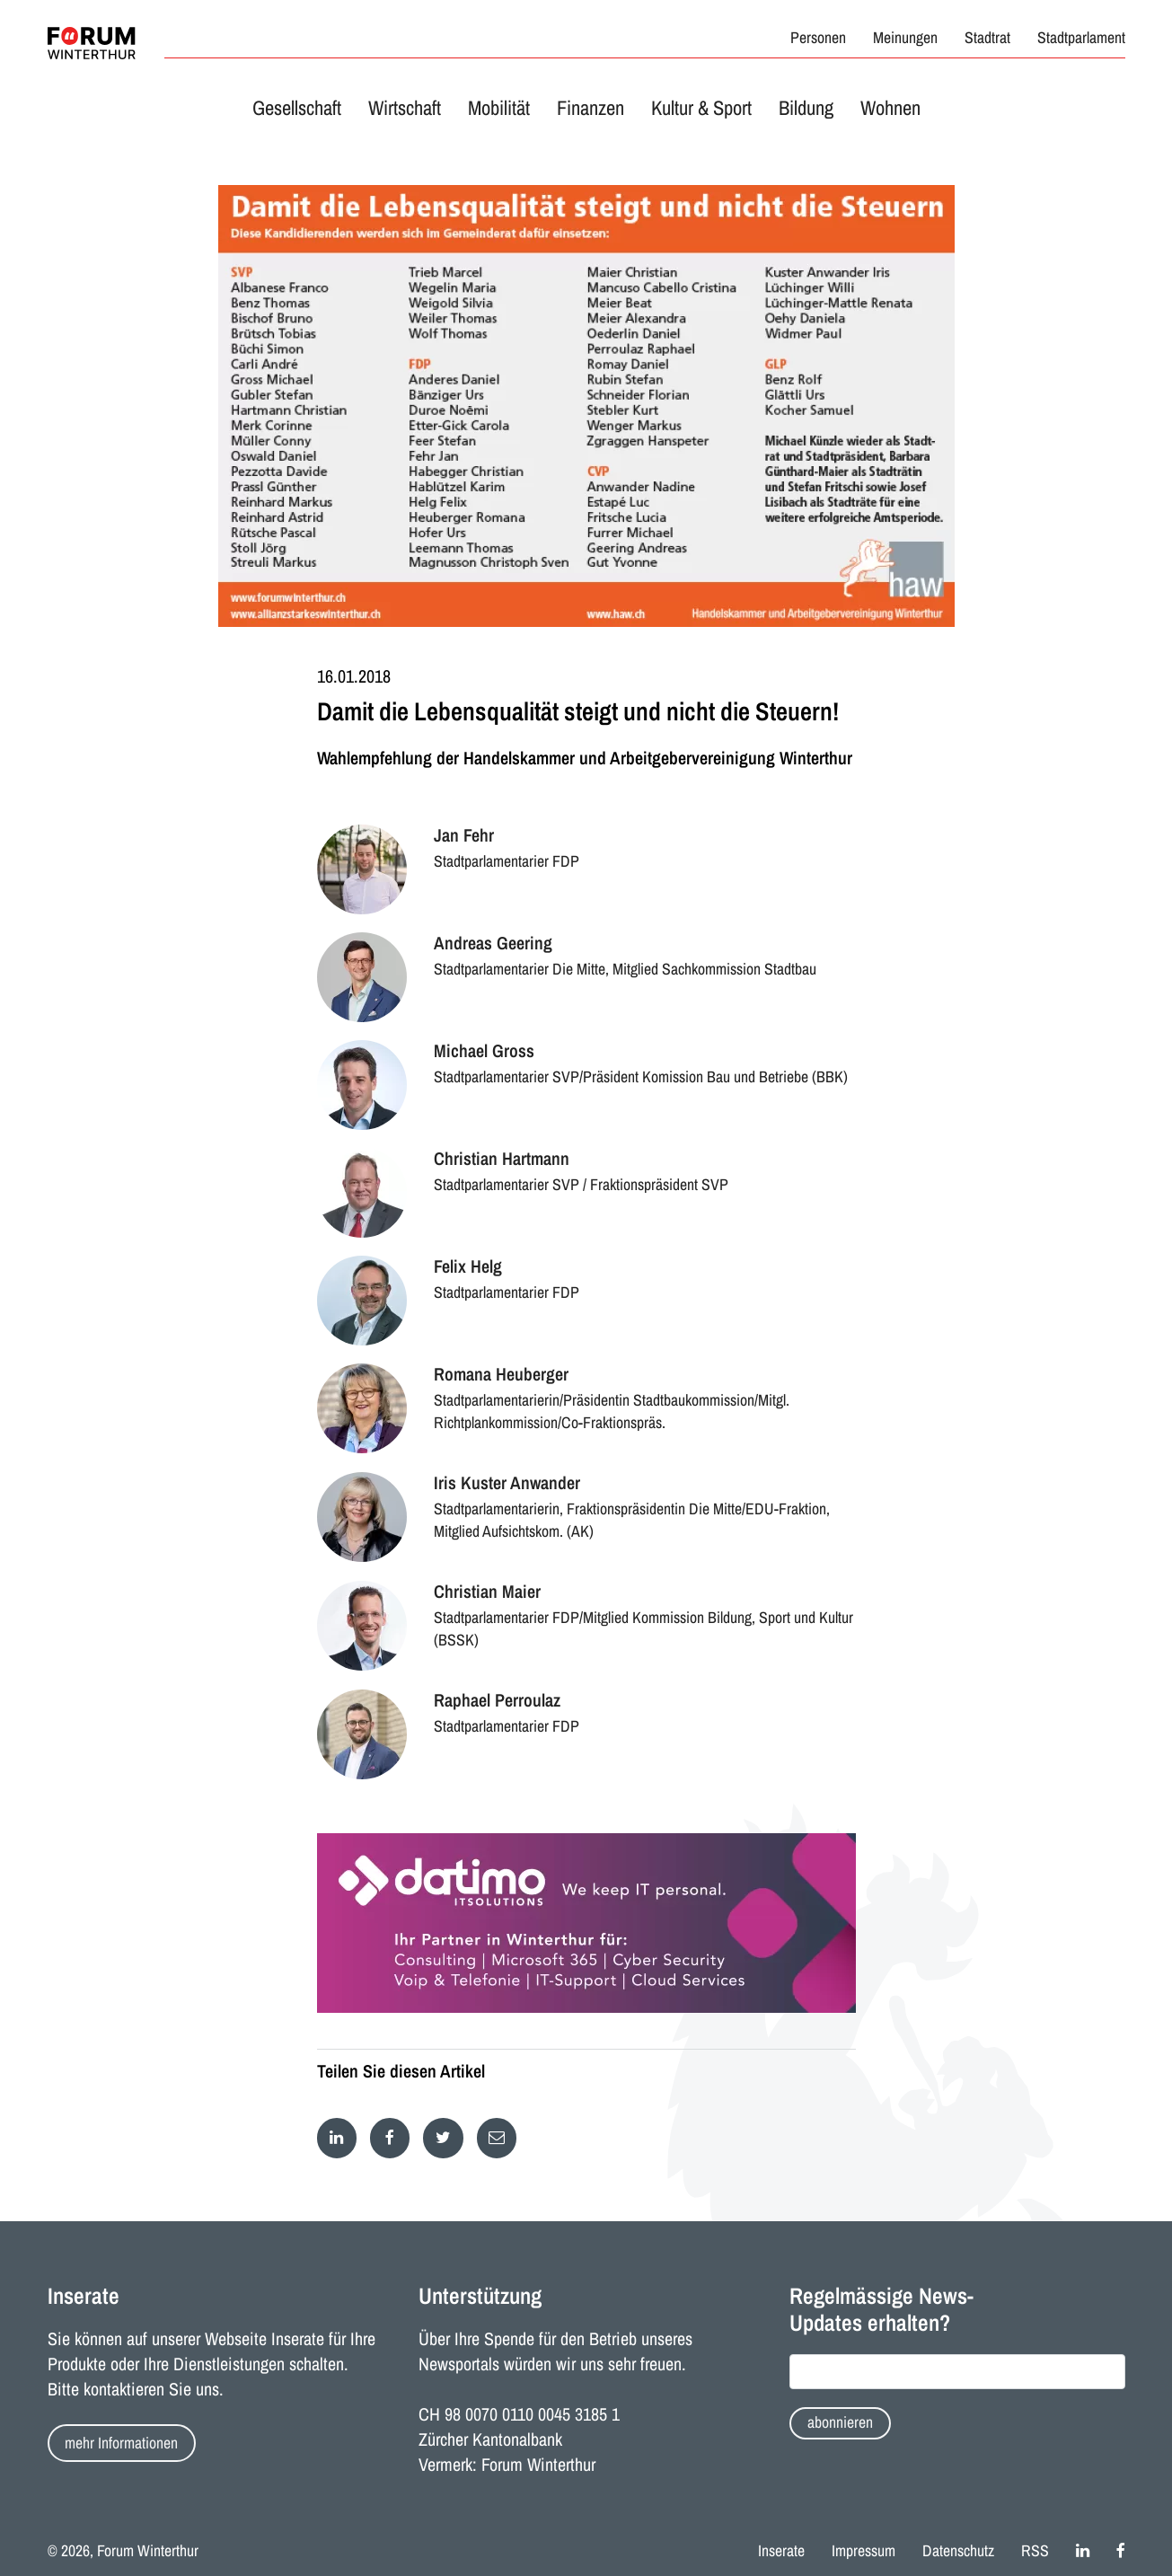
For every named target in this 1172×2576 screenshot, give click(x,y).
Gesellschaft (296, 107)
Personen (818, 38)
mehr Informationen (121, 2443)
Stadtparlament (1081, 38)
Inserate (781, 2551)
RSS (1035, 2551)
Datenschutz (958, 2551)
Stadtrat (987, 38)
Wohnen (890, 107)
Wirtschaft (404, 107)
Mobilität (499, 107)
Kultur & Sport (701, 107)
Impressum (863, 2551)
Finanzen (590, 107)
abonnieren (840, 2422)
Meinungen (905, 38)
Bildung (806, 107)
